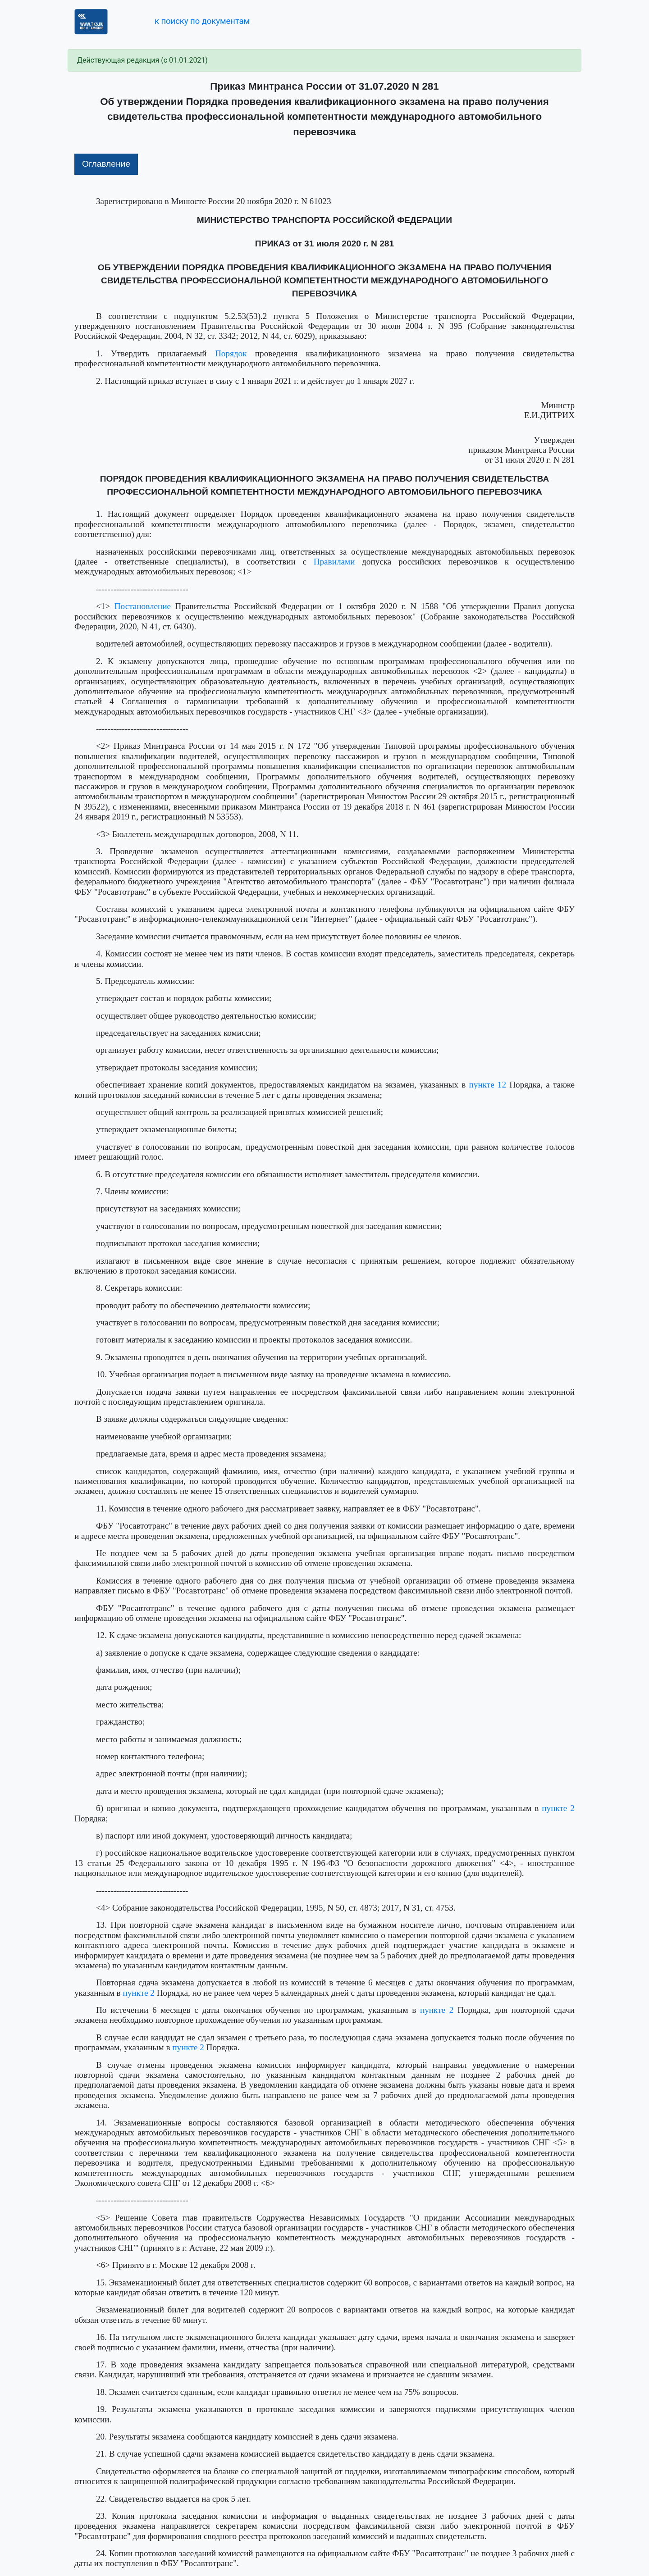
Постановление (142, 606)
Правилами (334, 561)
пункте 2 (558, 1808)
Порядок (231, 353)
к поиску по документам (202, 21)
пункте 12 (487, 1084)
